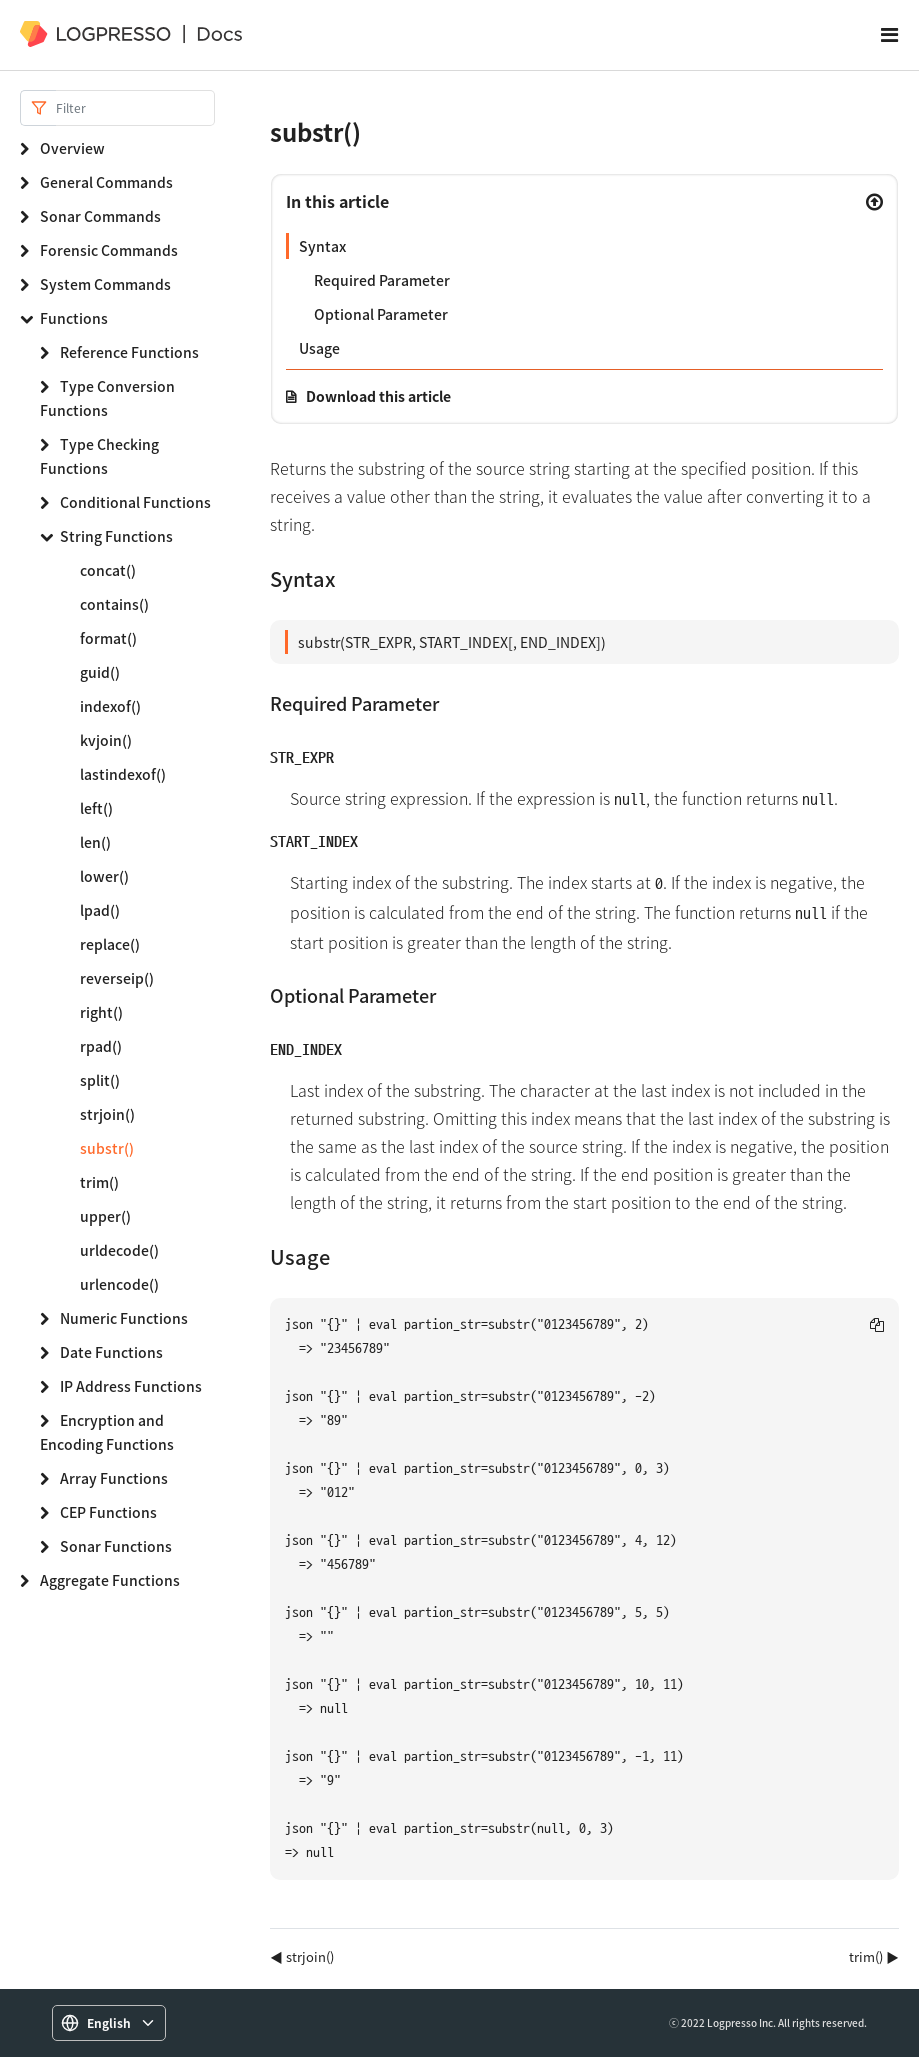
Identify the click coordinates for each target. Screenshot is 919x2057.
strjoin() (107, 1114)
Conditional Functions (135, 502)
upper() (105, 1216)
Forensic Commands (109, 250)
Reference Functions (129, 352)
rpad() (101, 1046)
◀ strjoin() (302, 1956)
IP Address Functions (131, 1386)
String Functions (116, 536)
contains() (114, 604)
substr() (107, 1148)
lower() (104, 876)
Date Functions (111, 1352)
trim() (99, 1182)
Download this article (378, 396)
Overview (72, 148)
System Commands (105, 284)
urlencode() (119, 1284)
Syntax (322, 246)
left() (96, 808)
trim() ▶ (874, 1956)
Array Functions (114, 1478)
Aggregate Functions (110, 1580)
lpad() (100, 910)
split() (100, 1080)
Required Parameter (382, 280)
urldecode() (119, 1250)
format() (108, 638)
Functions (74, 318)
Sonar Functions (116, 1546)
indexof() (110, 706)
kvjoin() (106, 740)
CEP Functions (108, 1512)
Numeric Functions (124, 1318)
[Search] (135, 108)
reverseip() (117, 978)
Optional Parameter (381, 314)
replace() (110, 944)
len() (95, 842)
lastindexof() (123, 774)
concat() (108, 570)
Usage (319, 348)
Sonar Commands (100, 216)
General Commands (106, 182)
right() (101, 1012)
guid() (100, 672)
